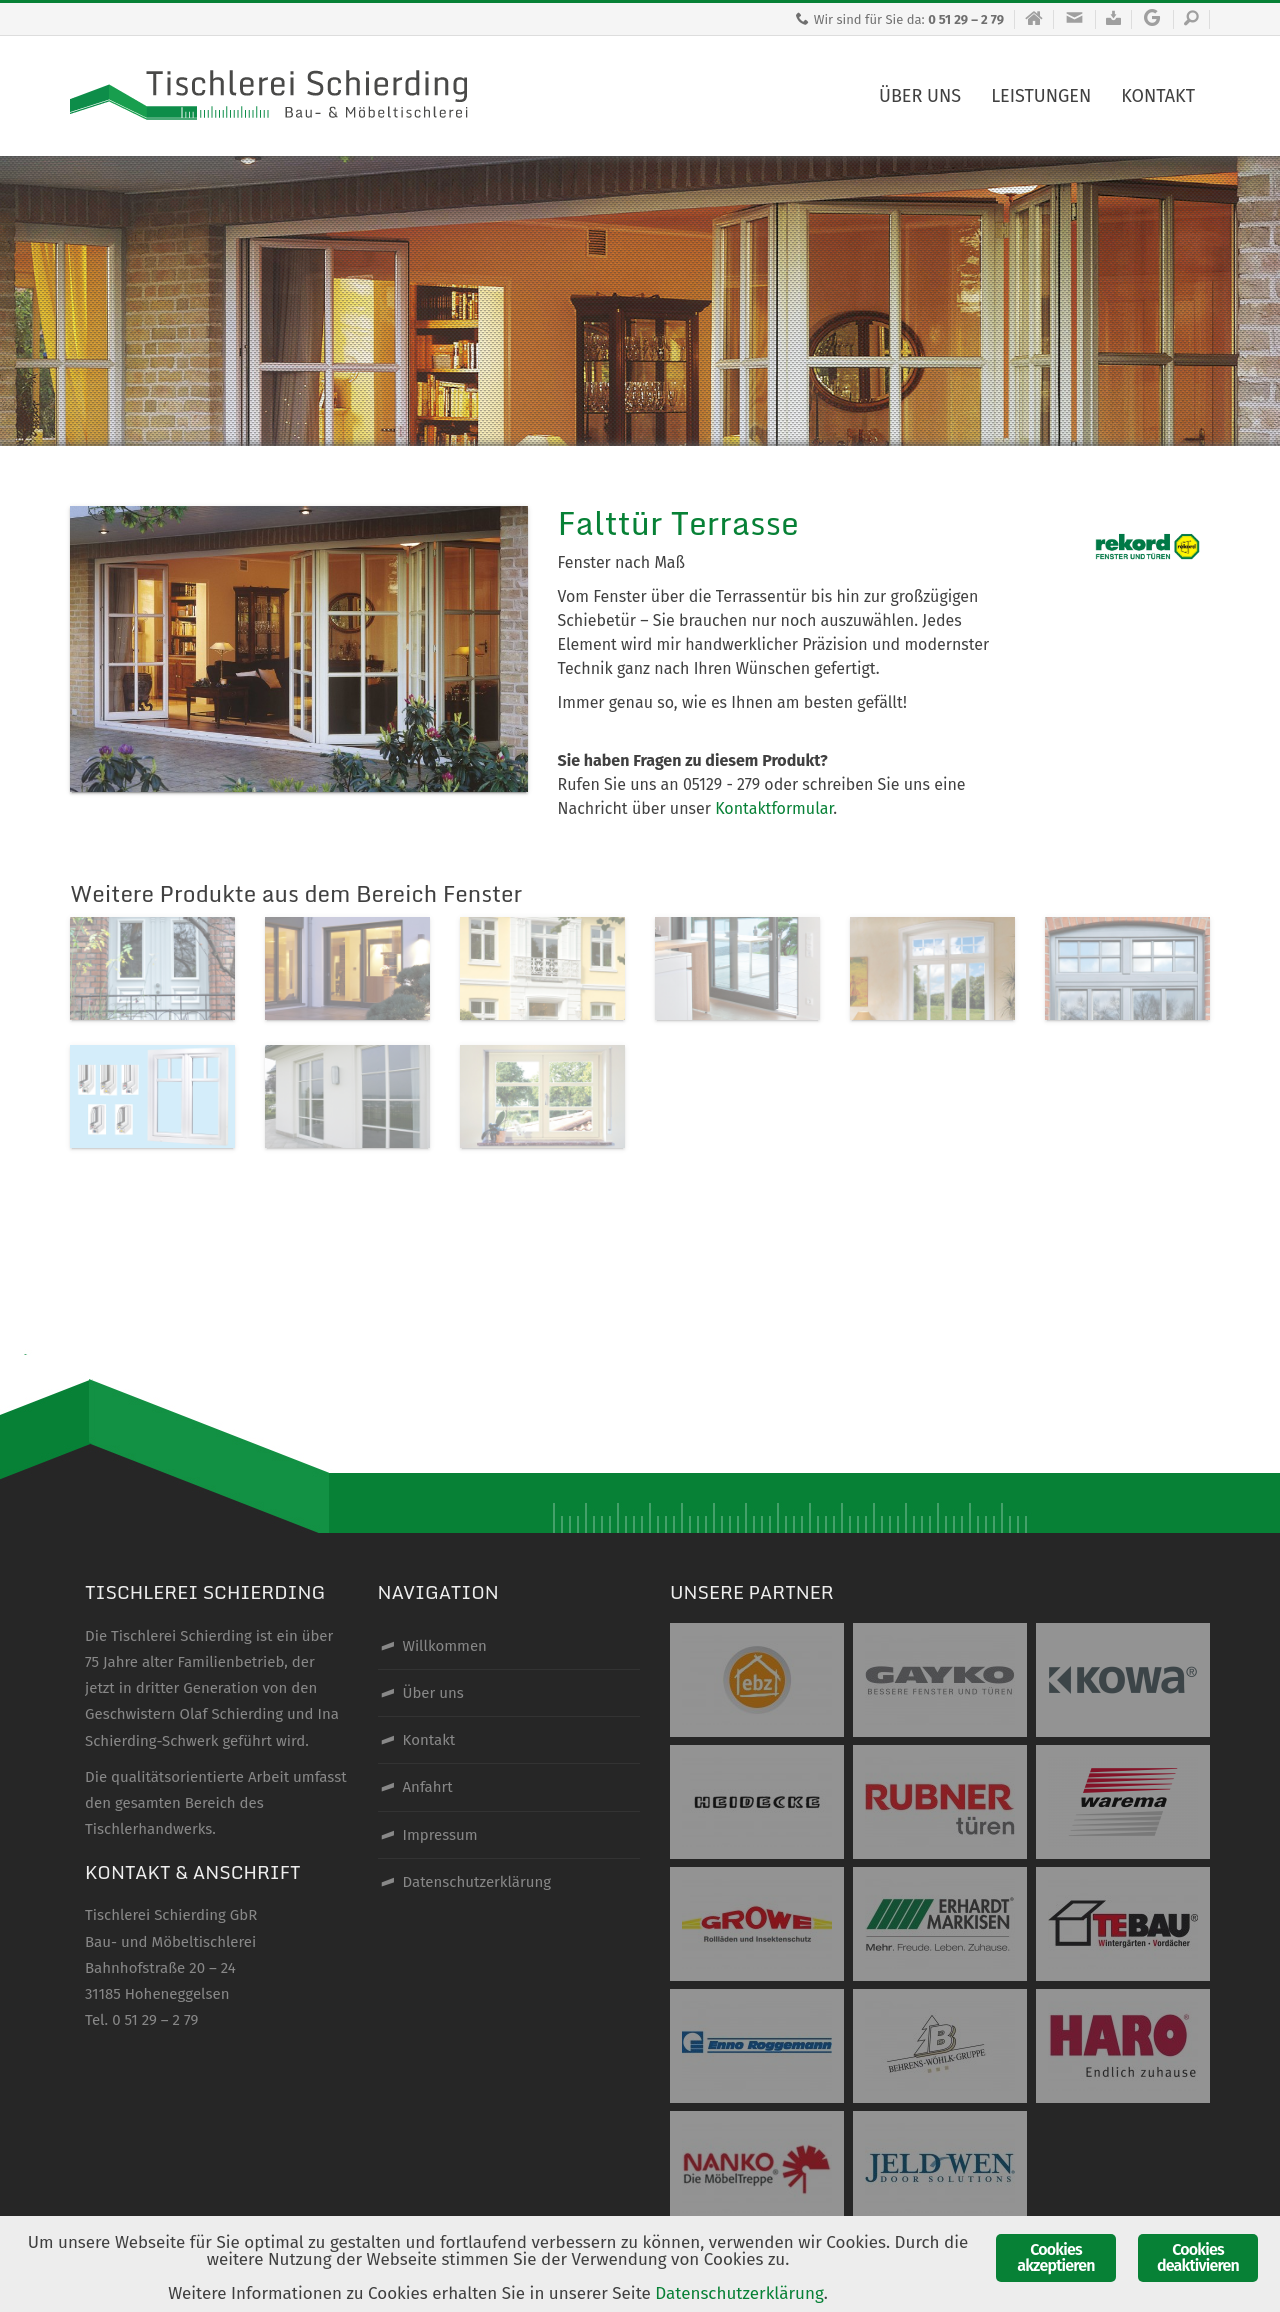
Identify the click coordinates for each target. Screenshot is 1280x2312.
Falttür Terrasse (678, 523)
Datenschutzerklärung (739, 2293)
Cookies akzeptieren (1055, 2257)
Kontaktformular (774, 808)
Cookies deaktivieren (1198, 2257)
